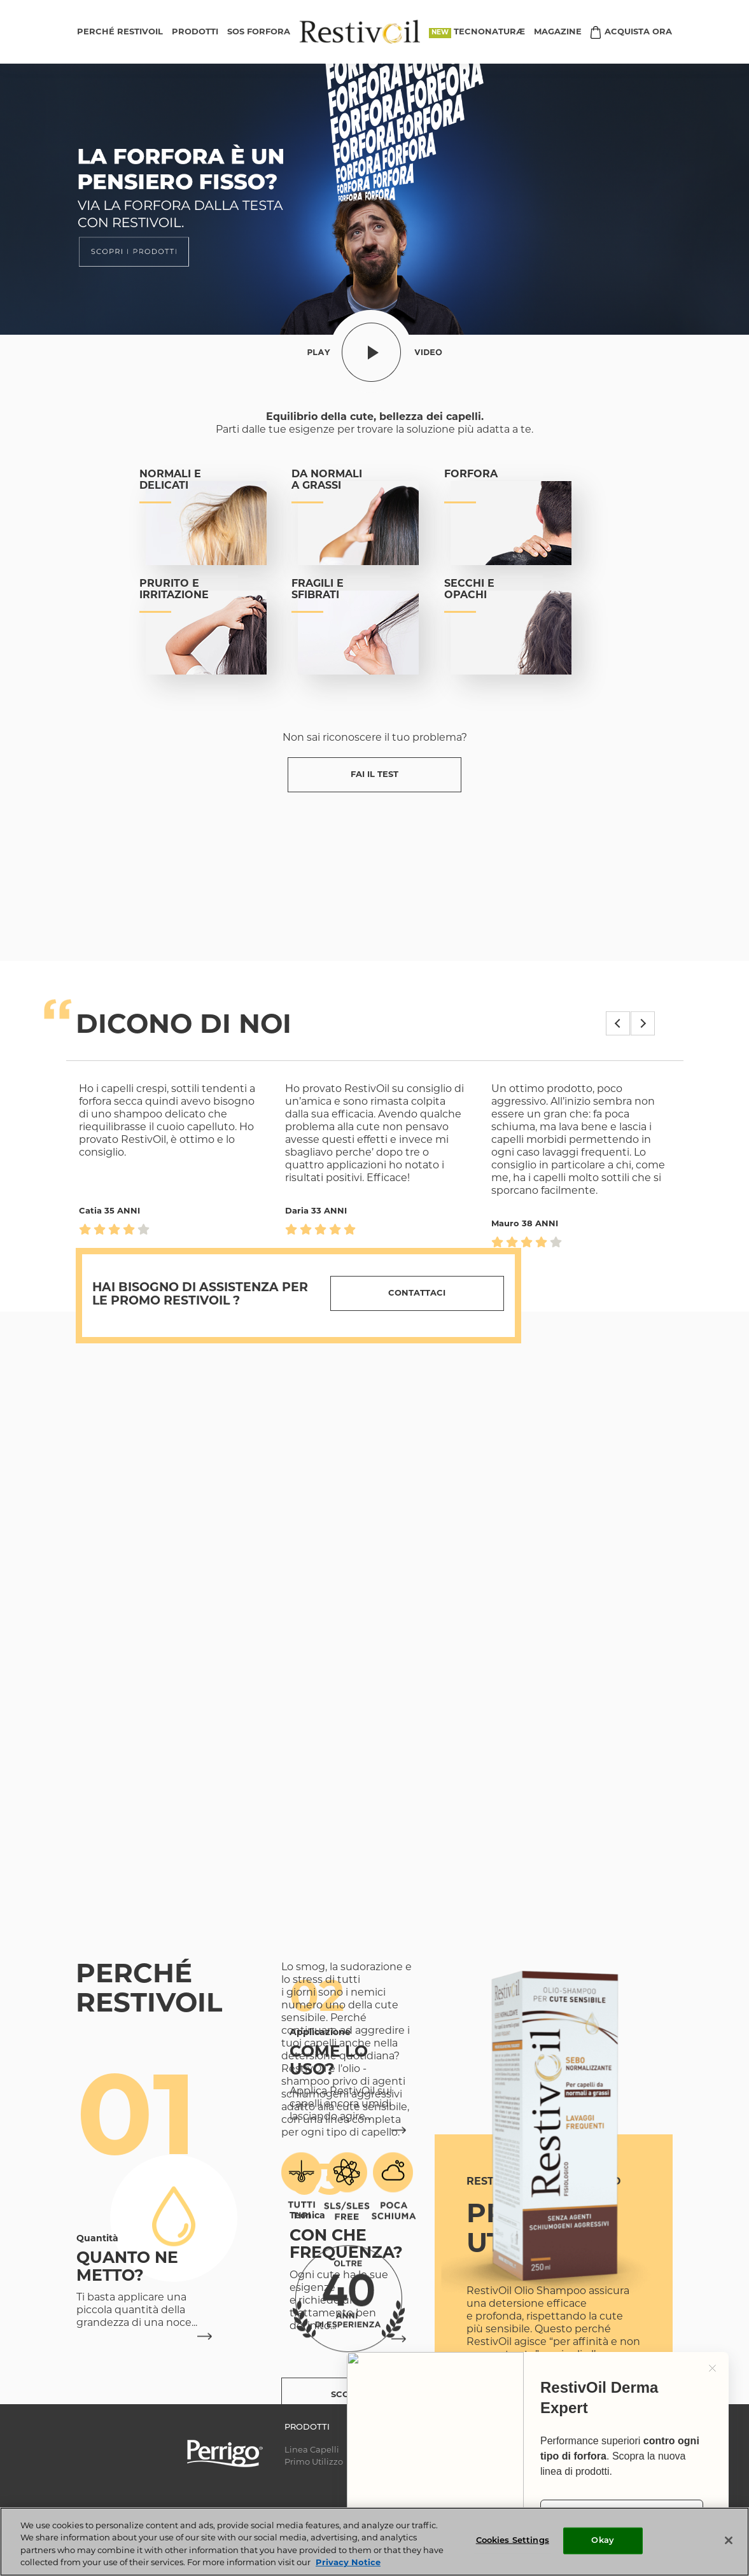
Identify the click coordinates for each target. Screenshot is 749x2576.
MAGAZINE (558, 32)
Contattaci (416, 1293)
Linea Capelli (311, 2450)
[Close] (729, 2540)
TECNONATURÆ (489, 32)
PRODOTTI (195, 32)
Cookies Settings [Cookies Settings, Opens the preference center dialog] (512, 2541)
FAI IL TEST (374, 775)
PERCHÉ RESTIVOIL (120, 32)
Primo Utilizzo (313, 2462)
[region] (374, 2541)
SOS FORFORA (258, 32)
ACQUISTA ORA (638, 32)
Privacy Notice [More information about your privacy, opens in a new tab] (348, 2563)
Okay (602, 2541)
